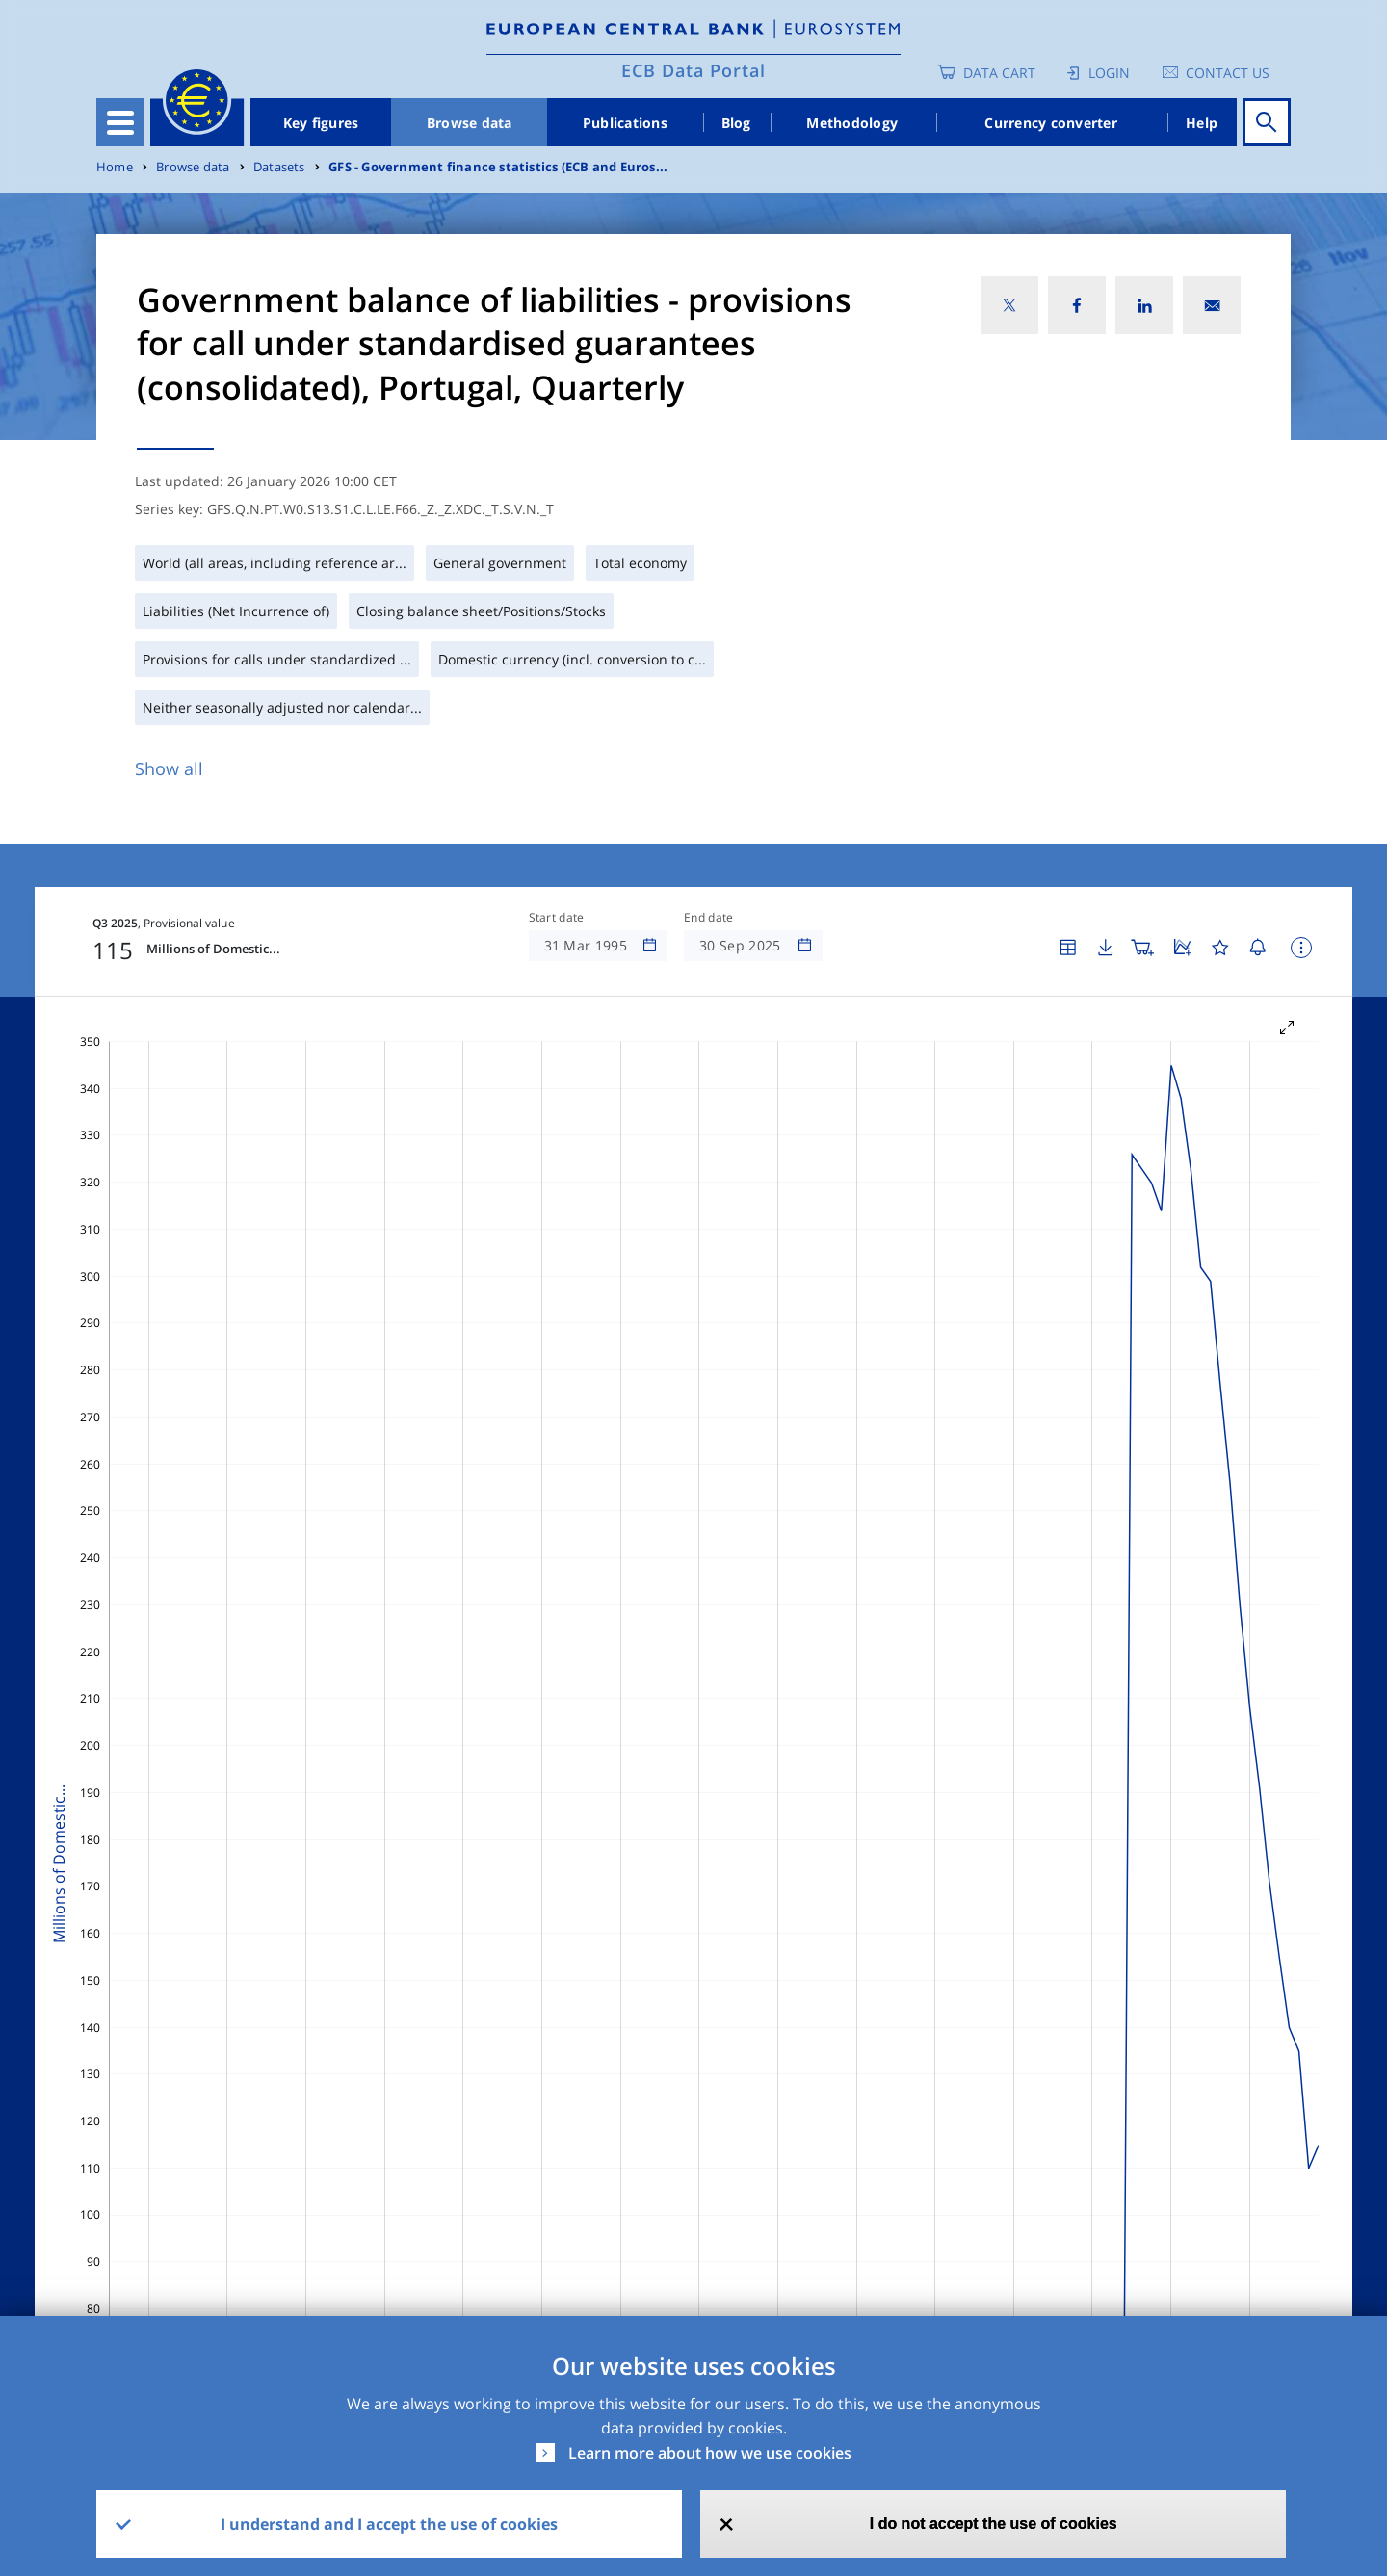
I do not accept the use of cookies (993, 2523)
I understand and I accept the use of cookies (389, 2524)
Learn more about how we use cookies (709, 2452)
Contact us (1227, 73)
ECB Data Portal (693, 70)
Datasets (279, 167)
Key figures (321, 123)
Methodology (852, 123)
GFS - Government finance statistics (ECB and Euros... (497, 167)
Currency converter (1050, 123)
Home (114, 167)
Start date (557, 917)
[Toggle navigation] (120, 122)
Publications (625, 123)
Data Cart (999, 73)
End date (709, 917)
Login (1109, 73)
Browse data (469, 123)
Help (1201, 123)
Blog (736, 123)
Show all (169, 768)
